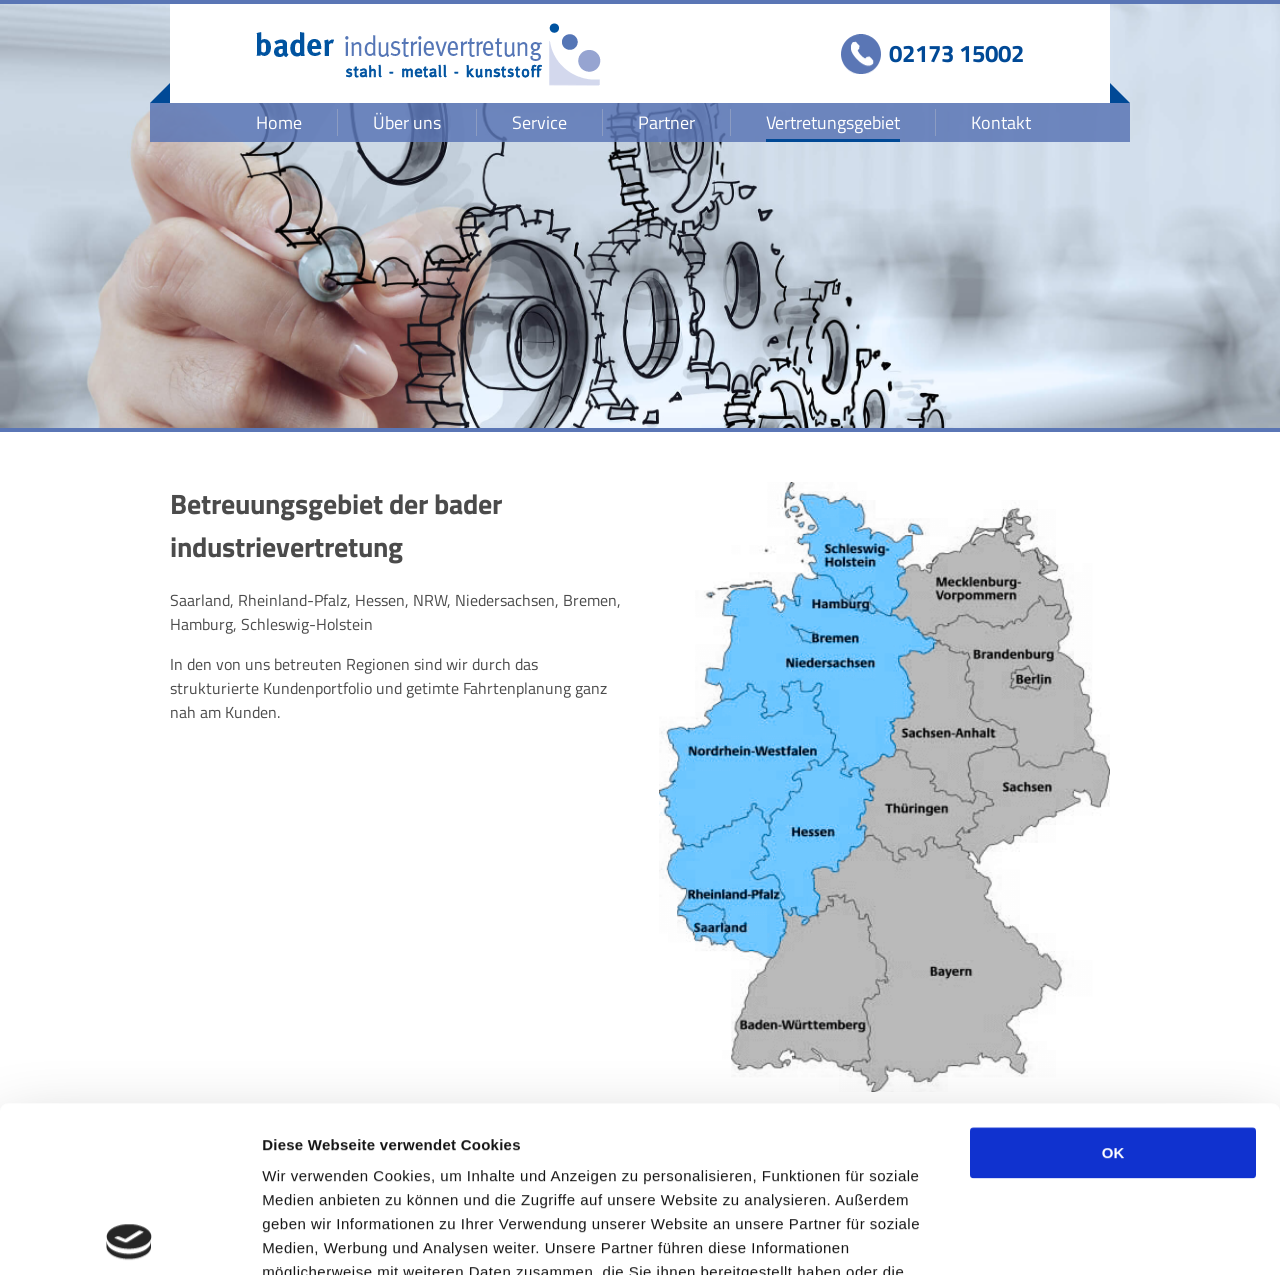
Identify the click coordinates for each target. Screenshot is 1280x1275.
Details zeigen (1063, 1235)
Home (279, 122)
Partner (666, 122)
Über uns (407, 122)
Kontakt (1001, 122)
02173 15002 (956, 53)
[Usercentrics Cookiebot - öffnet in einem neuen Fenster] (129, 1236)
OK (1113, 987)
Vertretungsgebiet (833, 122)
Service (539, 122)
